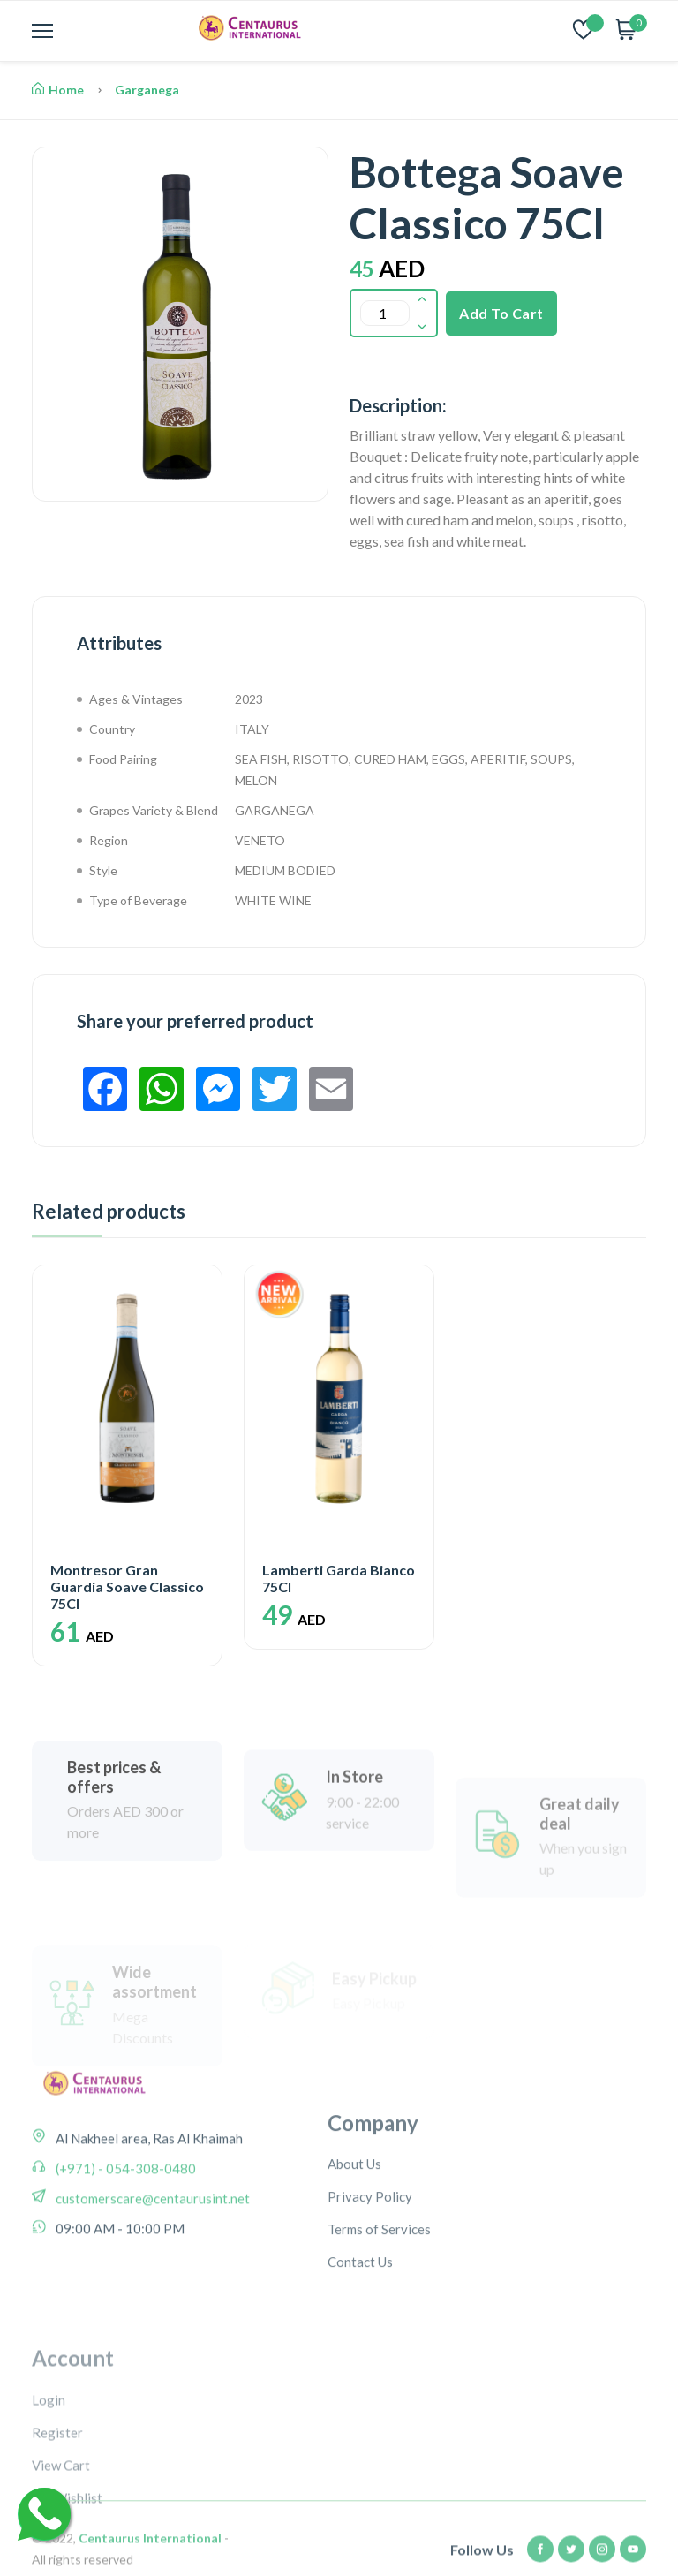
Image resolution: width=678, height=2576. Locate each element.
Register (57, 2519)
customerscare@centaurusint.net (151, 2244)
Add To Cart (501, 313)
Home (58, 89)
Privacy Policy (370, 2262)
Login (48, 2486)
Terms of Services (379, 2295)
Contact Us (360, 2328)
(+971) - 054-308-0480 (124, 2214)
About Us (354, 2230)
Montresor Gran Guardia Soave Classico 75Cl (127, 1586)
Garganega (147, 89)
